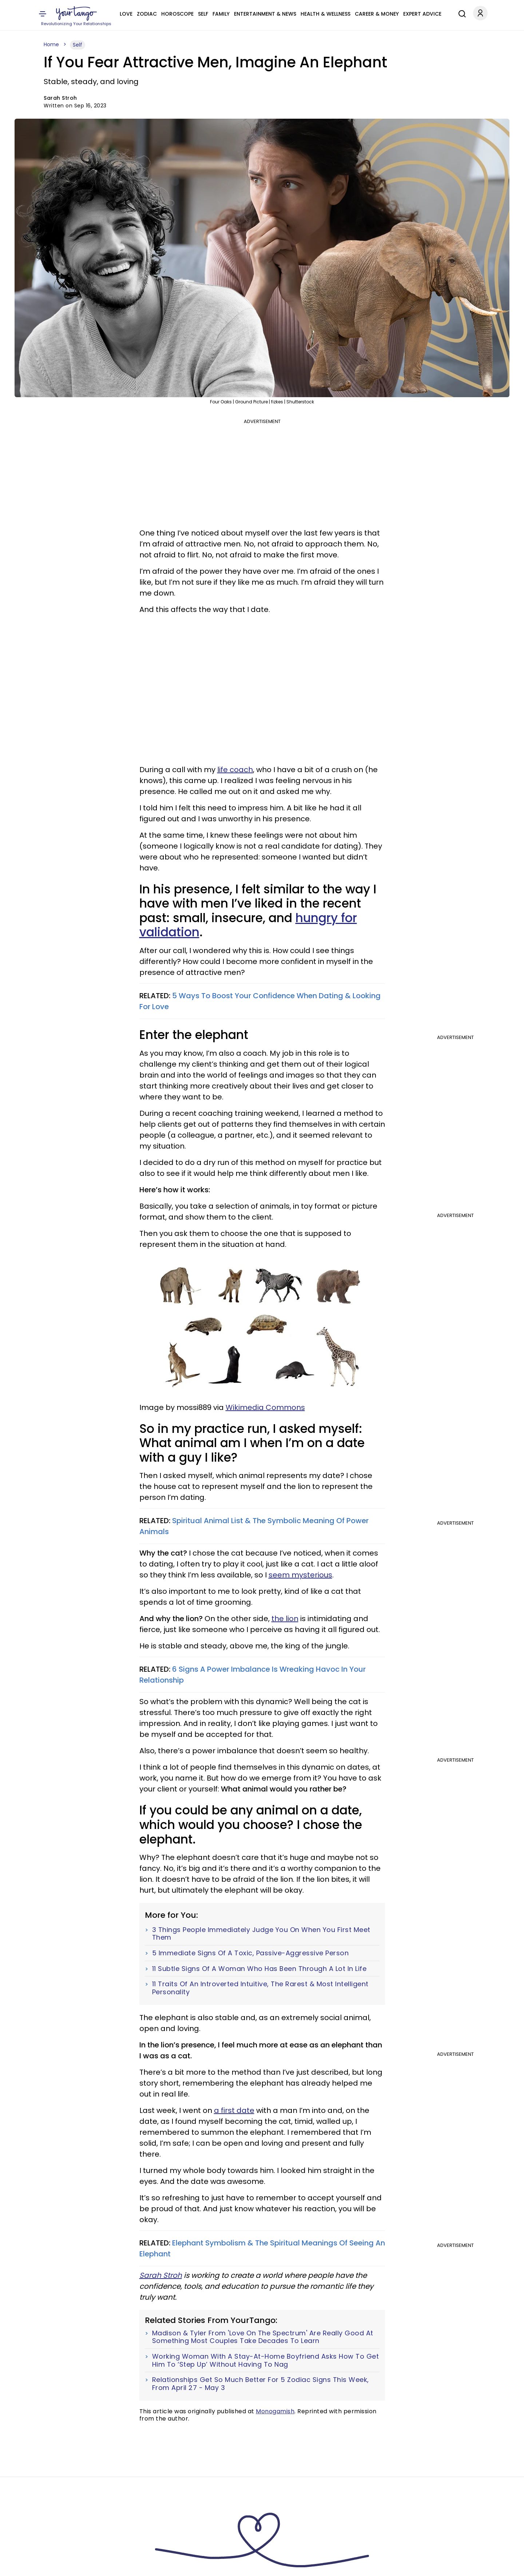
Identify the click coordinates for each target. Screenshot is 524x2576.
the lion (284, 1618)
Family (221, 13)
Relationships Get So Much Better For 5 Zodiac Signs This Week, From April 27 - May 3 (260, 2383)
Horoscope (177, 13)
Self (203, 13)
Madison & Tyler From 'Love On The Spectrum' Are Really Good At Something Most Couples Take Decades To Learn (262, 2337)
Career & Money (377, 13)
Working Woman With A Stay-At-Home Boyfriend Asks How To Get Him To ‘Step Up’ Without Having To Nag (265, 2360)
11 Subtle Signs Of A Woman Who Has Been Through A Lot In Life (259, 1969)
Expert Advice (422, 13)
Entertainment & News (265, 13)
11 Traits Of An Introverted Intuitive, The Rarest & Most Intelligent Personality (260, 1988)
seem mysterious (300, 1575)
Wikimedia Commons (265, 1407)
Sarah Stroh (160, 2275)
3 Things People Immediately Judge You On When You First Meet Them (261, 1933)
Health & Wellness (325, 13)
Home (51, 44)
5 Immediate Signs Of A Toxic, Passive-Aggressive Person (250, 1953)
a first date (234, 2110)
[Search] (460, 13)
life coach (235, 769)
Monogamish (275, 2411)
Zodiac (147, 13)
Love (126, 13)
